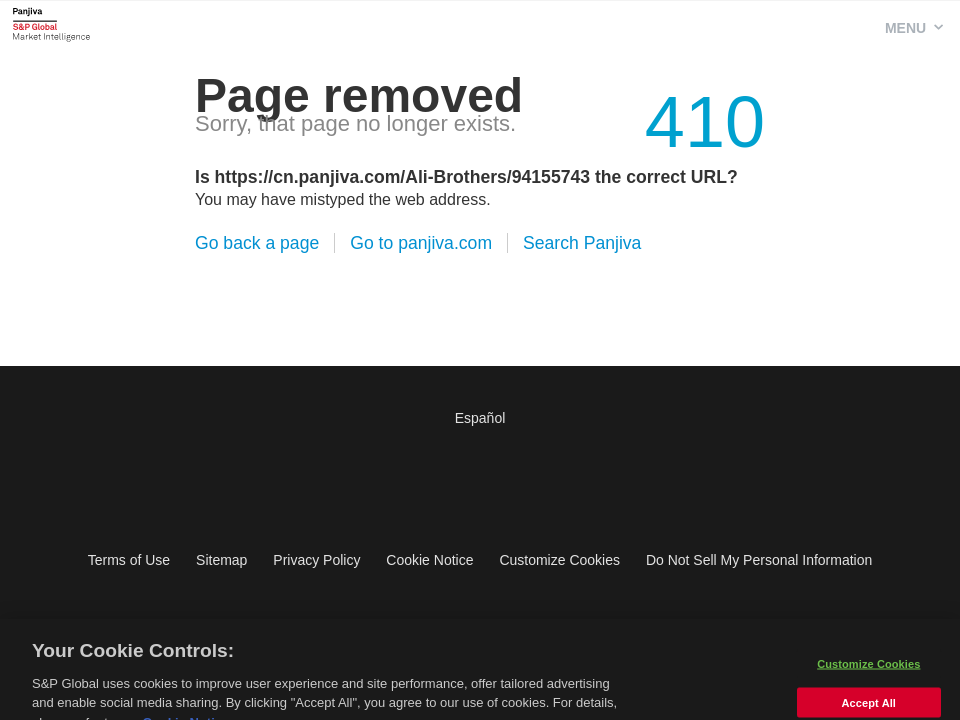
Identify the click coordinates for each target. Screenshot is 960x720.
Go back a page (257, 243)
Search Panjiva (582, 243)
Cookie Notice (429, 560)
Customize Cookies (559, 560)
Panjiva (51, 24)
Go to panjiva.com (421, 243)
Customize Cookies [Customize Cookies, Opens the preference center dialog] (868, 670)
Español (480, 418)
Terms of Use (129, 560)
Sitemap (221, 560)
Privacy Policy (316, 560)
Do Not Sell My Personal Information (759, 560)
